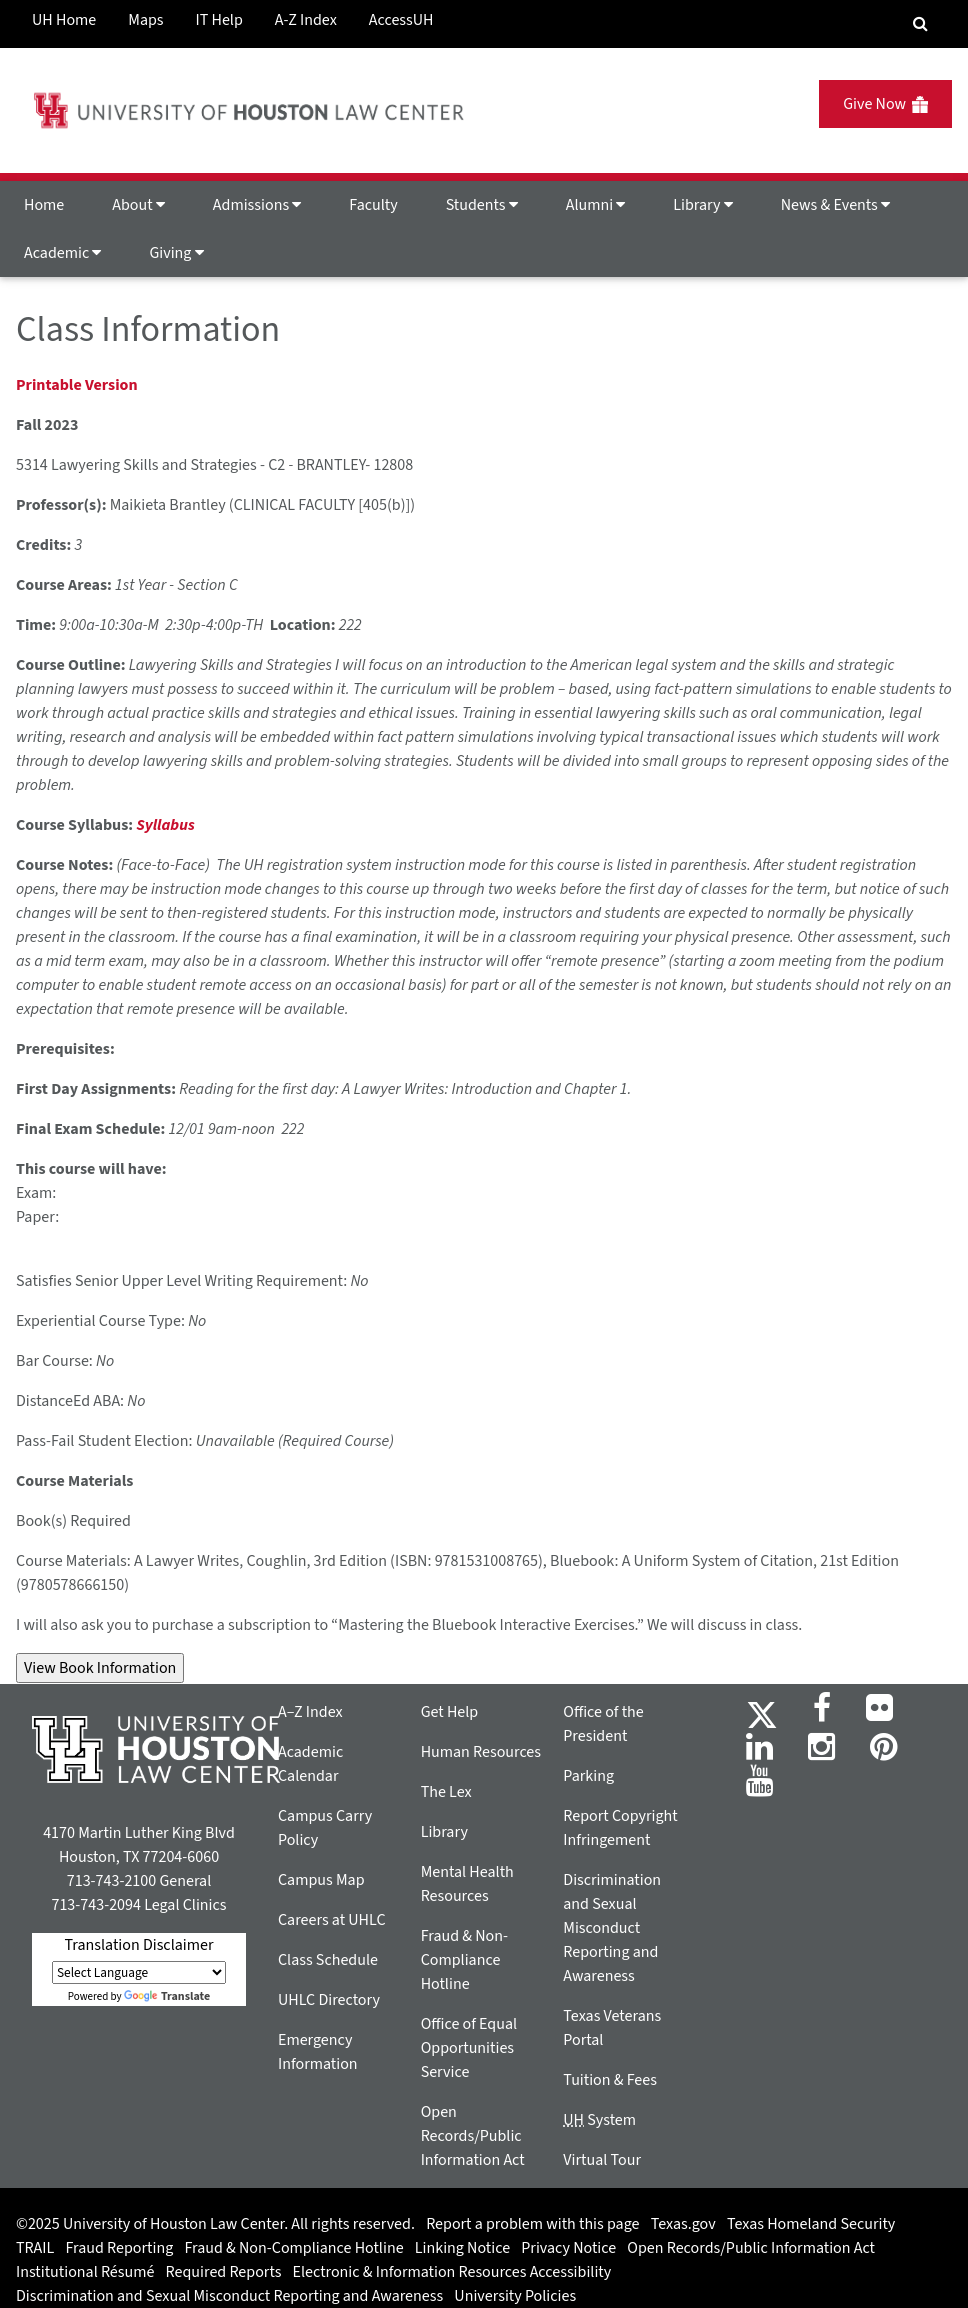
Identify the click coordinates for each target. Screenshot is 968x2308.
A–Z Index (310, 1712)
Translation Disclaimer (138, 1945)
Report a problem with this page (532, 2224)
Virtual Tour (602, 2160)
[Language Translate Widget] (139, 1972)
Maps (145, 20)
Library (702, 205)
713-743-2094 (95, 1905)
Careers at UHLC (332, 1920)
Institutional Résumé (85, 2272)
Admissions (257, 205)
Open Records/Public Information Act (473, 2136)
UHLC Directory (329, 2000)
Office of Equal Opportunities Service (469, 2048)
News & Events (835, 205)
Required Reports (224, 2272)
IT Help (219, 20)
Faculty (373, 205)
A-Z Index (306, 20)
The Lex (446, 1792)
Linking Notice (462, 2248)
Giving (176, 253)
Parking (588, 1776)
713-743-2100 (111, 1881)
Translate (167, 1996)
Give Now (885, 104)
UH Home (64, 20)
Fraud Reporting (120, 2248)
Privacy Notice (568, 2248)
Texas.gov (683, 2224)
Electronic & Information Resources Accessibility (452, 2272)
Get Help (450, 1712)
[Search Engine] (920, 24)
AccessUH (401, 20)
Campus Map (321, 1880)
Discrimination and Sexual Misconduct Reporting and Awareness (612, 1928)
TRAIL (35, 2248)
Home (44, 205)
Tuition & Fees (610, 2080)
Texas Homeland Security (811, 2224)
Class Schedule (328, 1960)
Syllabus (165, 825)
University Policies (515, 2296)
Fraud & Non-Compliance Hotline (464, 1960)
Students (482, 205)
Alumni (596, 205)
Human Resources (481, 1752)
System (599, 2120)
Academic (62, 253)
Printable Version (77, 385)
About (138, 205)
